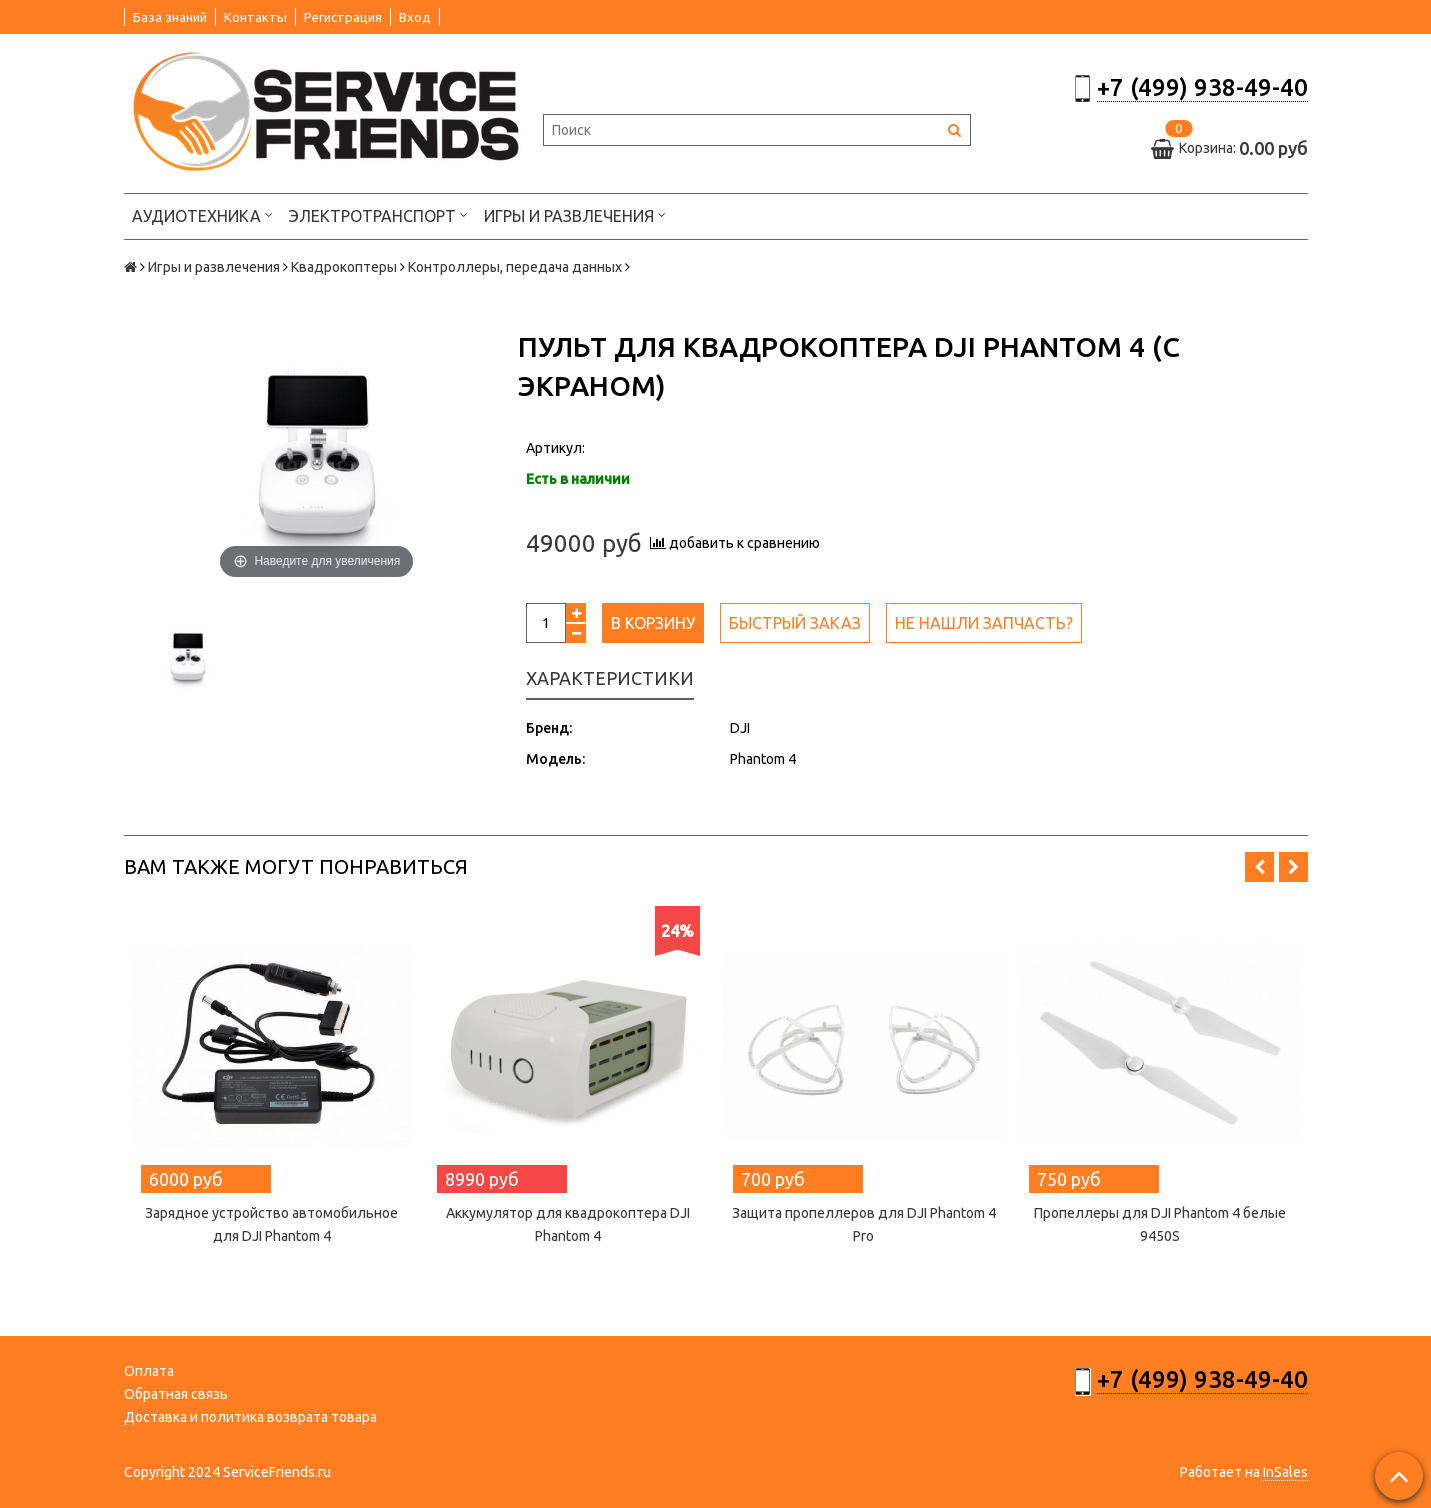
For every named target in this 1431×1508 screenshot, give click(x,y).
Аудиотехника (202, 214)
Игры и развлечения (575, 214)
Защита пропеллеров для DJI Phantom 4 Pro (864, 1224)
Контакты (255, 17)
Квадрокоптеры (344, 267)
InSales (1285, 1472)
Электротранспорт (378, 214)
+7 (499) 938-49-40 (1202, 87)
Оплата (149, 1371)
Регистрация (343, 17)
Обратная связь (176, 1394)
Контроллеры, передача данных (515, 267)
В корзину (653, 623)
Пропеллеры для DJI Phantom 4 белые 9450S (1160, 1224)
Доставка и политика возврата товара (250, 1417)
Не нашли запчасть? (984, 623)
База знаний (170, 17)
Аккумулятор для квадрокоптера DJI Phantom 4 (568, 1224)
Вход (415, 17)
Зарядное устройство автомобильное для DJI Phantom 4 (271, 1224)
